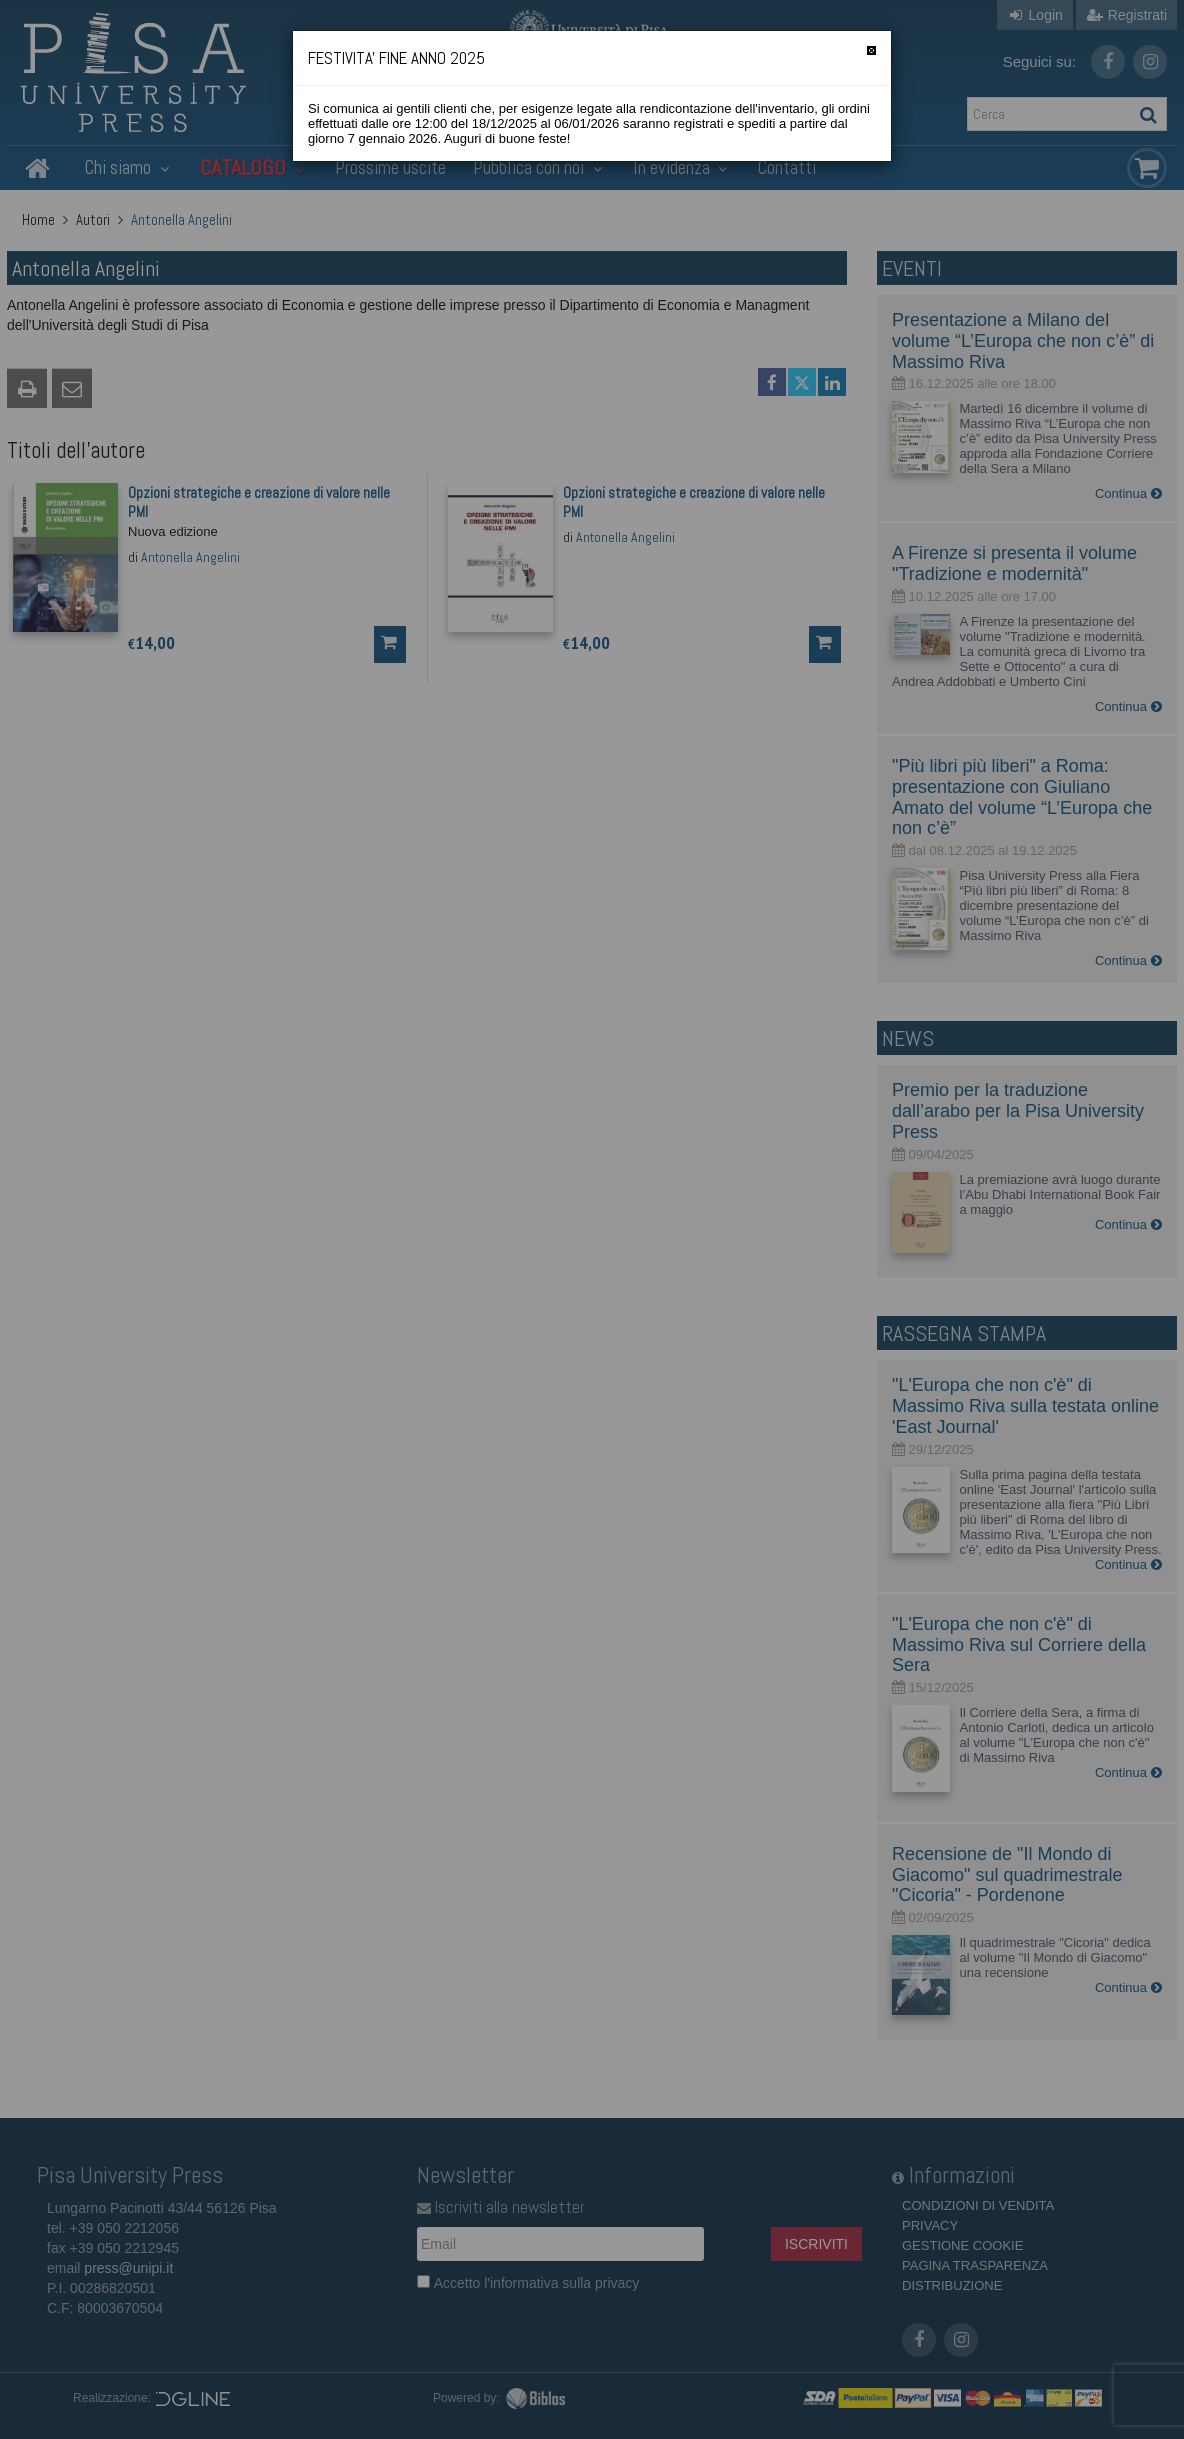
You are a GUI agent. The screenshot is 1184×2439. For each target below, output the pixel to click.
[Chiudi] (871, 50)
